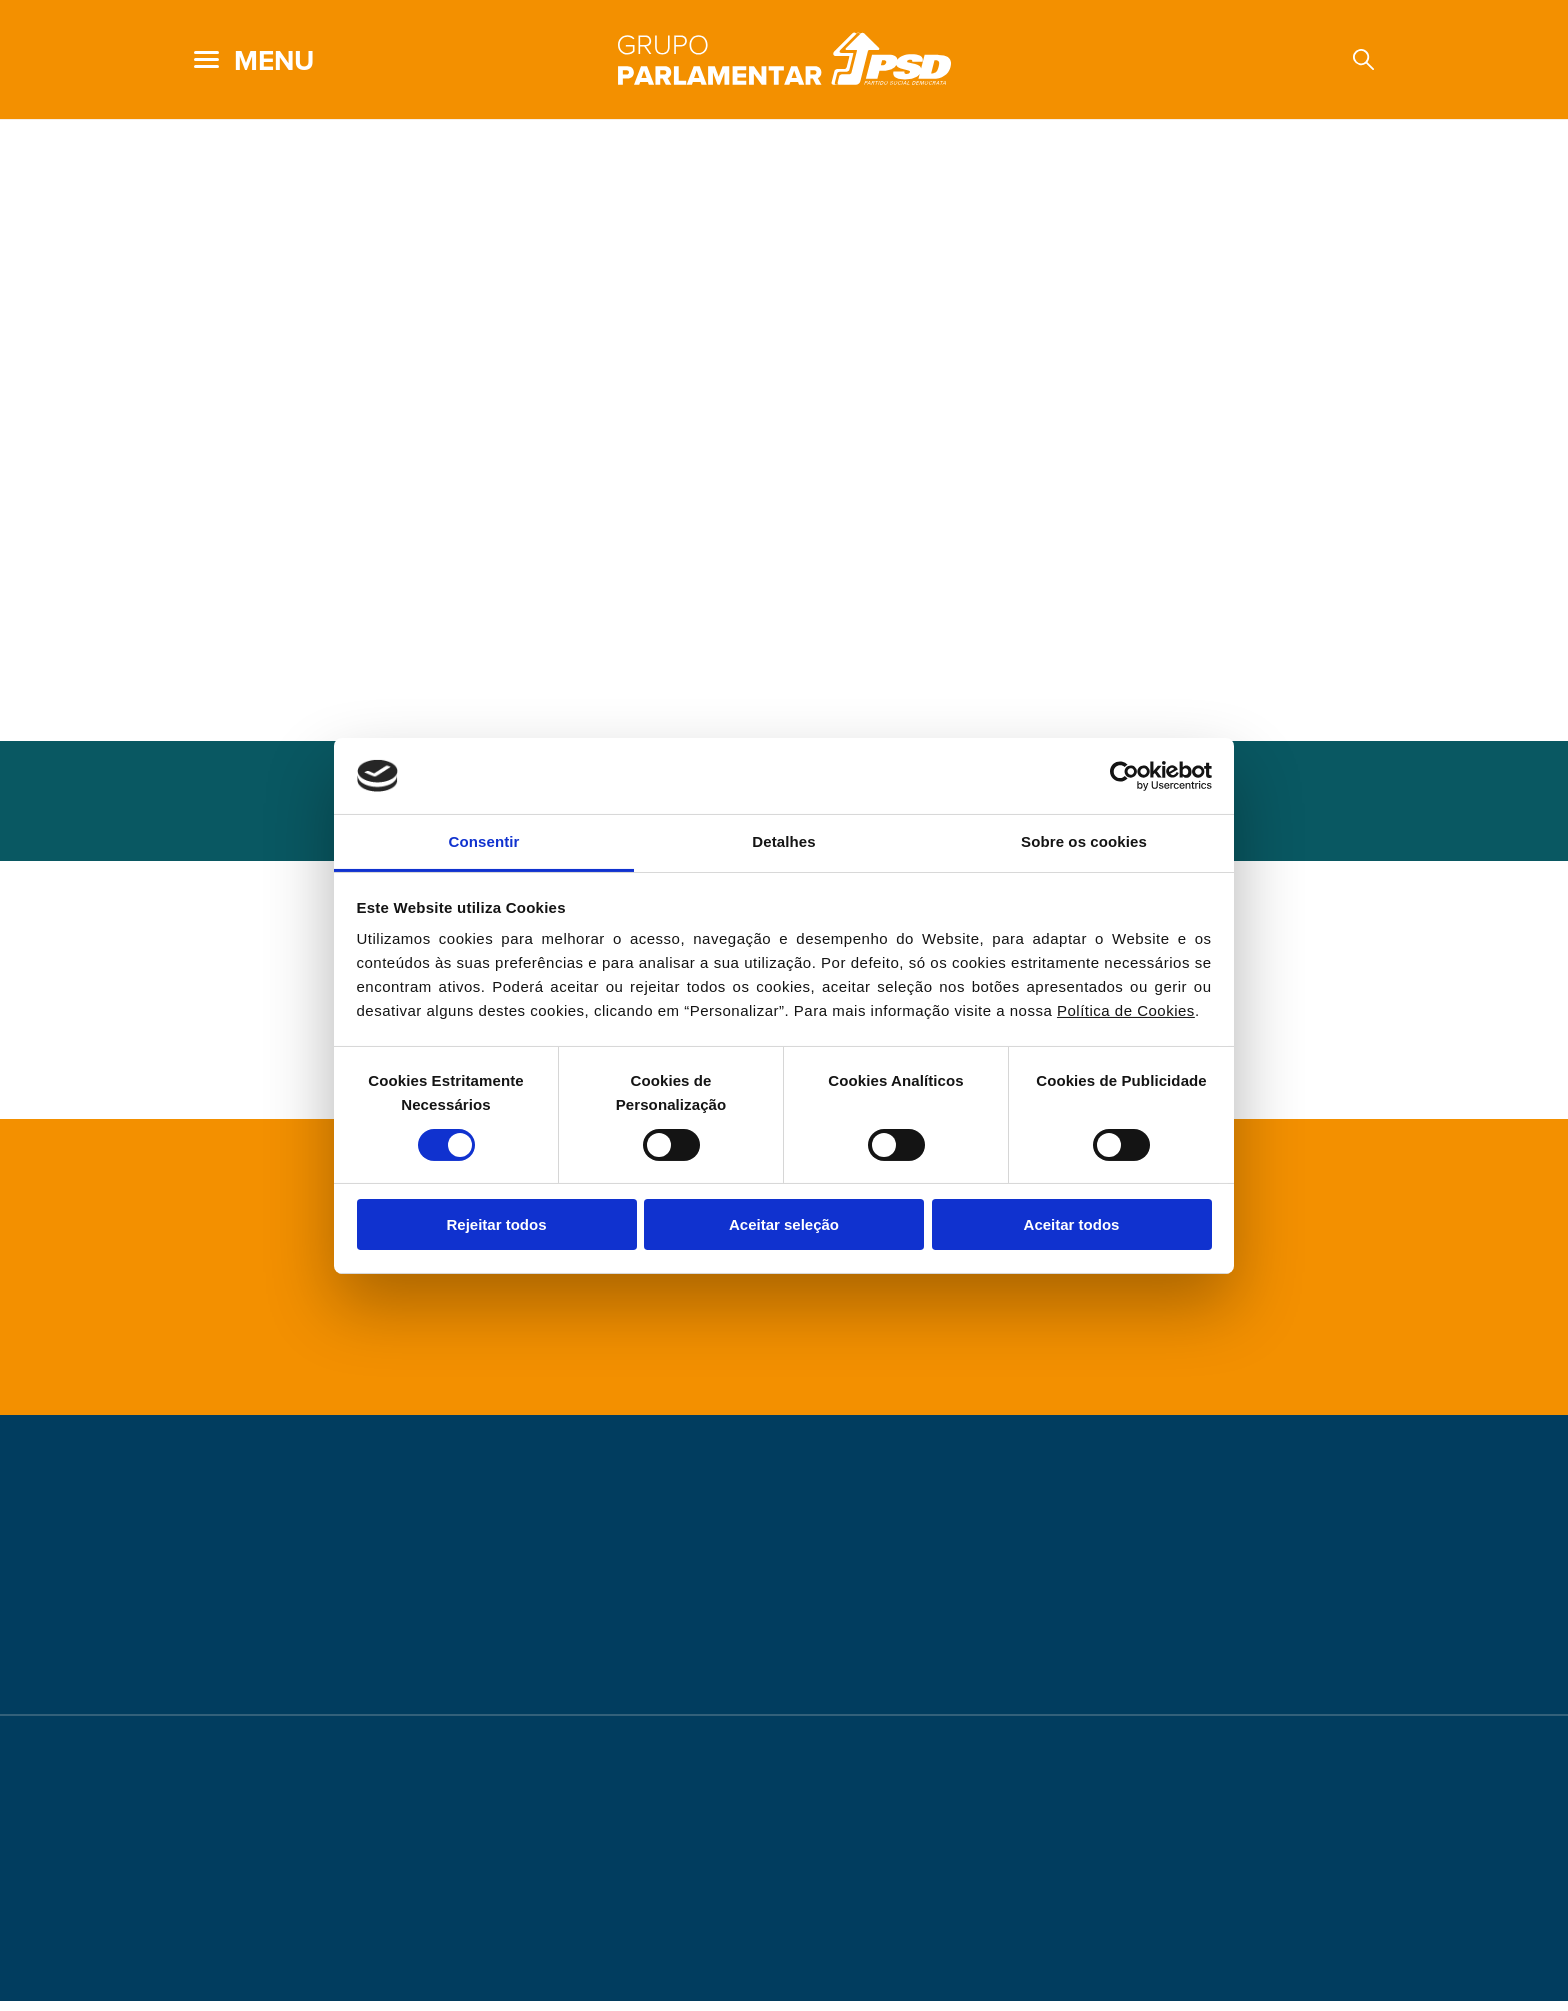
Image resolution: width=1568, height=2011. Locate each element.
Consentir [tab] (484, 841)
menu (274, 61)
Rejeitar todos (496, 1224)
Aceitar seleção (784, 1224)
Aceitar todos (1072, 1224)
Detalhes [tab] (783, 841)
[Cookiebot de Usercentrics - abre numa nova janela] (1124, 776)
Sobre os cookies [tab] (1084, 841)
